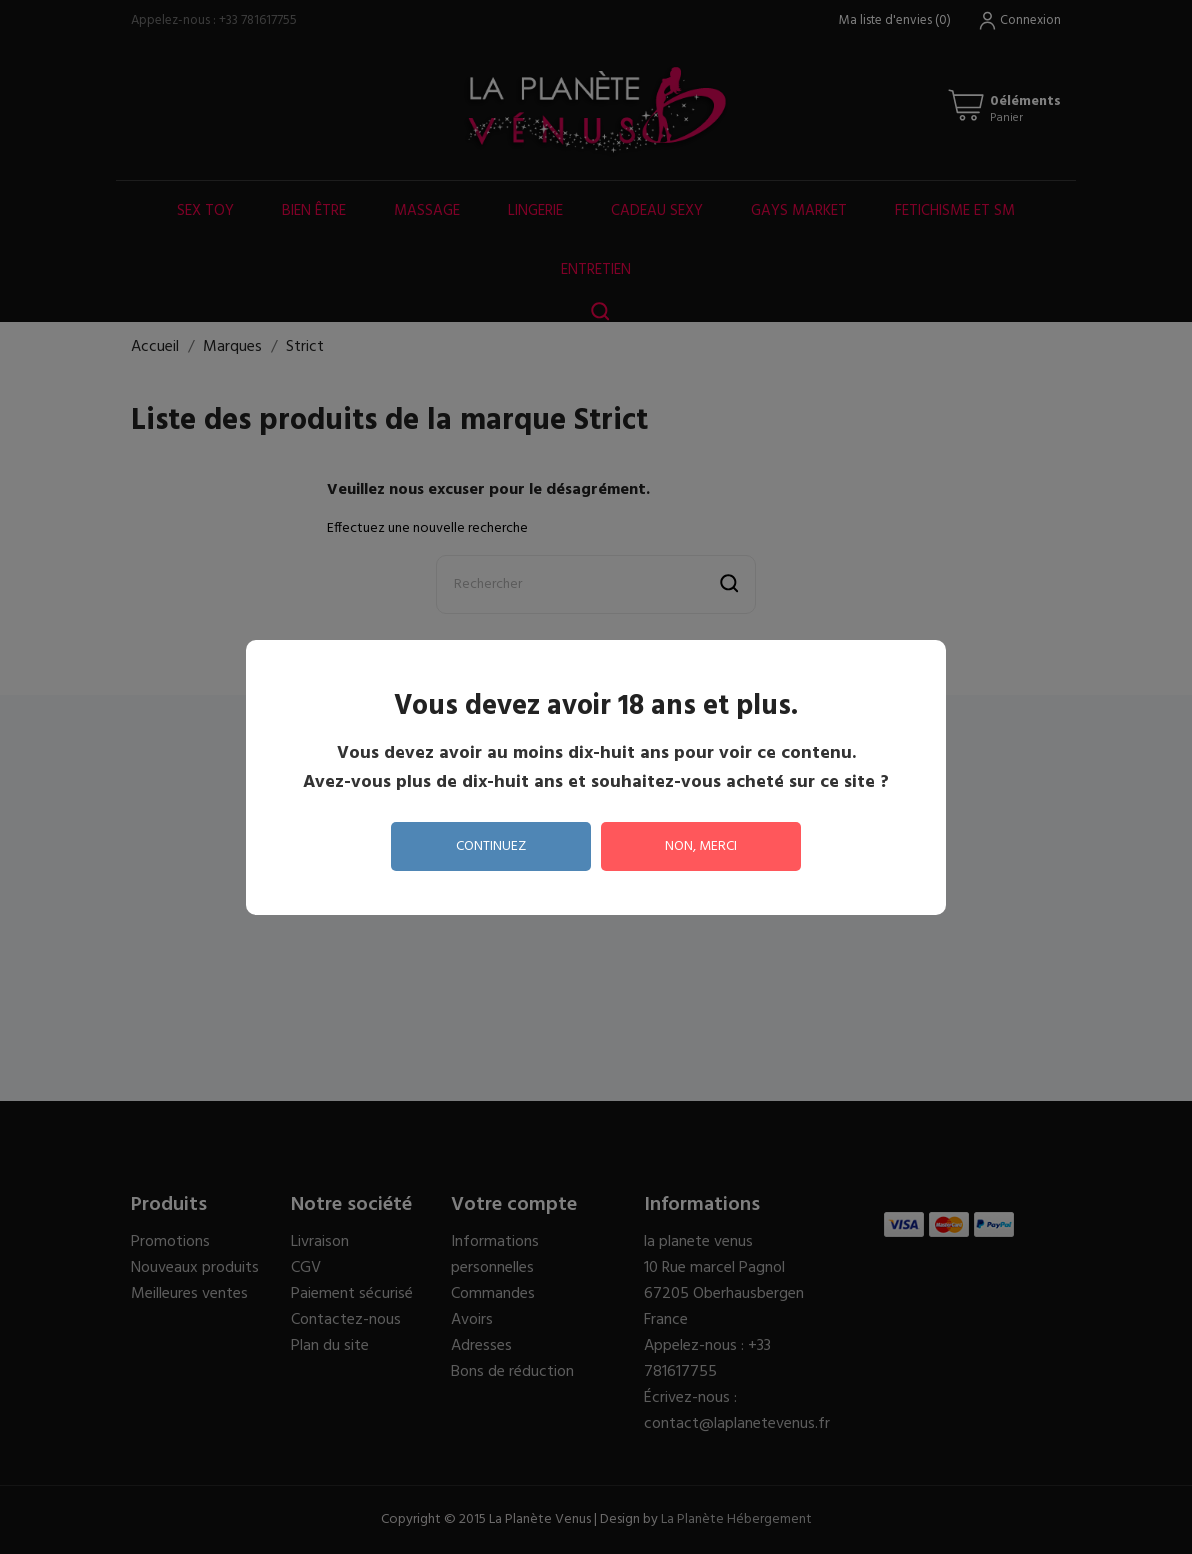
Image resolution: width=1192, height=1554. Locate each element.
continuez (491, 846)
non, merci (701, 846)
